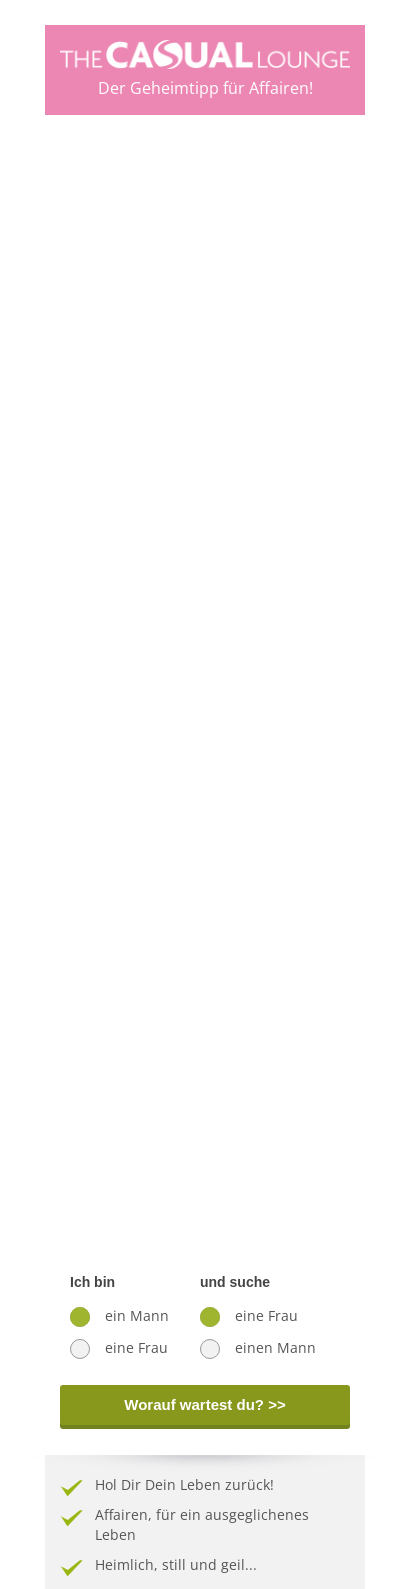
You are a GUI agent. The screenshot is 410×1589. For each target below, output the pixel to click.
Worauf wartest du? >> (204, 1404)
